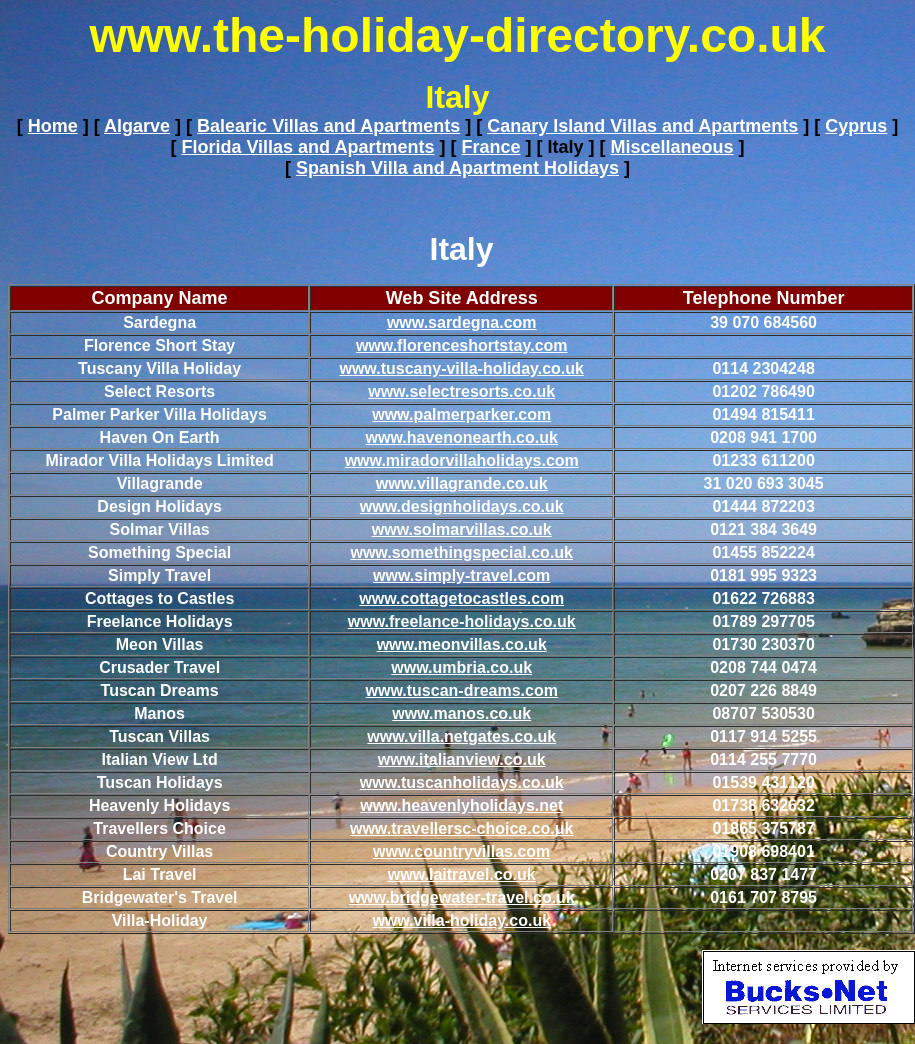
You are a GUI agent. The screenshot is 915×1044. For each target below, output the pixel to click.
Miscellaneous (672, 147)
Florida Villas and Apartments (307, 147)
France (490, 147)
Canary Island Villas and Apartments (642, 126)
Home (53, 126)
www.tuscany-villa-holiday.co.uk (461, 368)
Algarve (137, 126)
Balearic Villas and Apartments (328, 126)
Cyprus (856, 126)
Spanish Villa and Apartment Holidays (457, 168)
